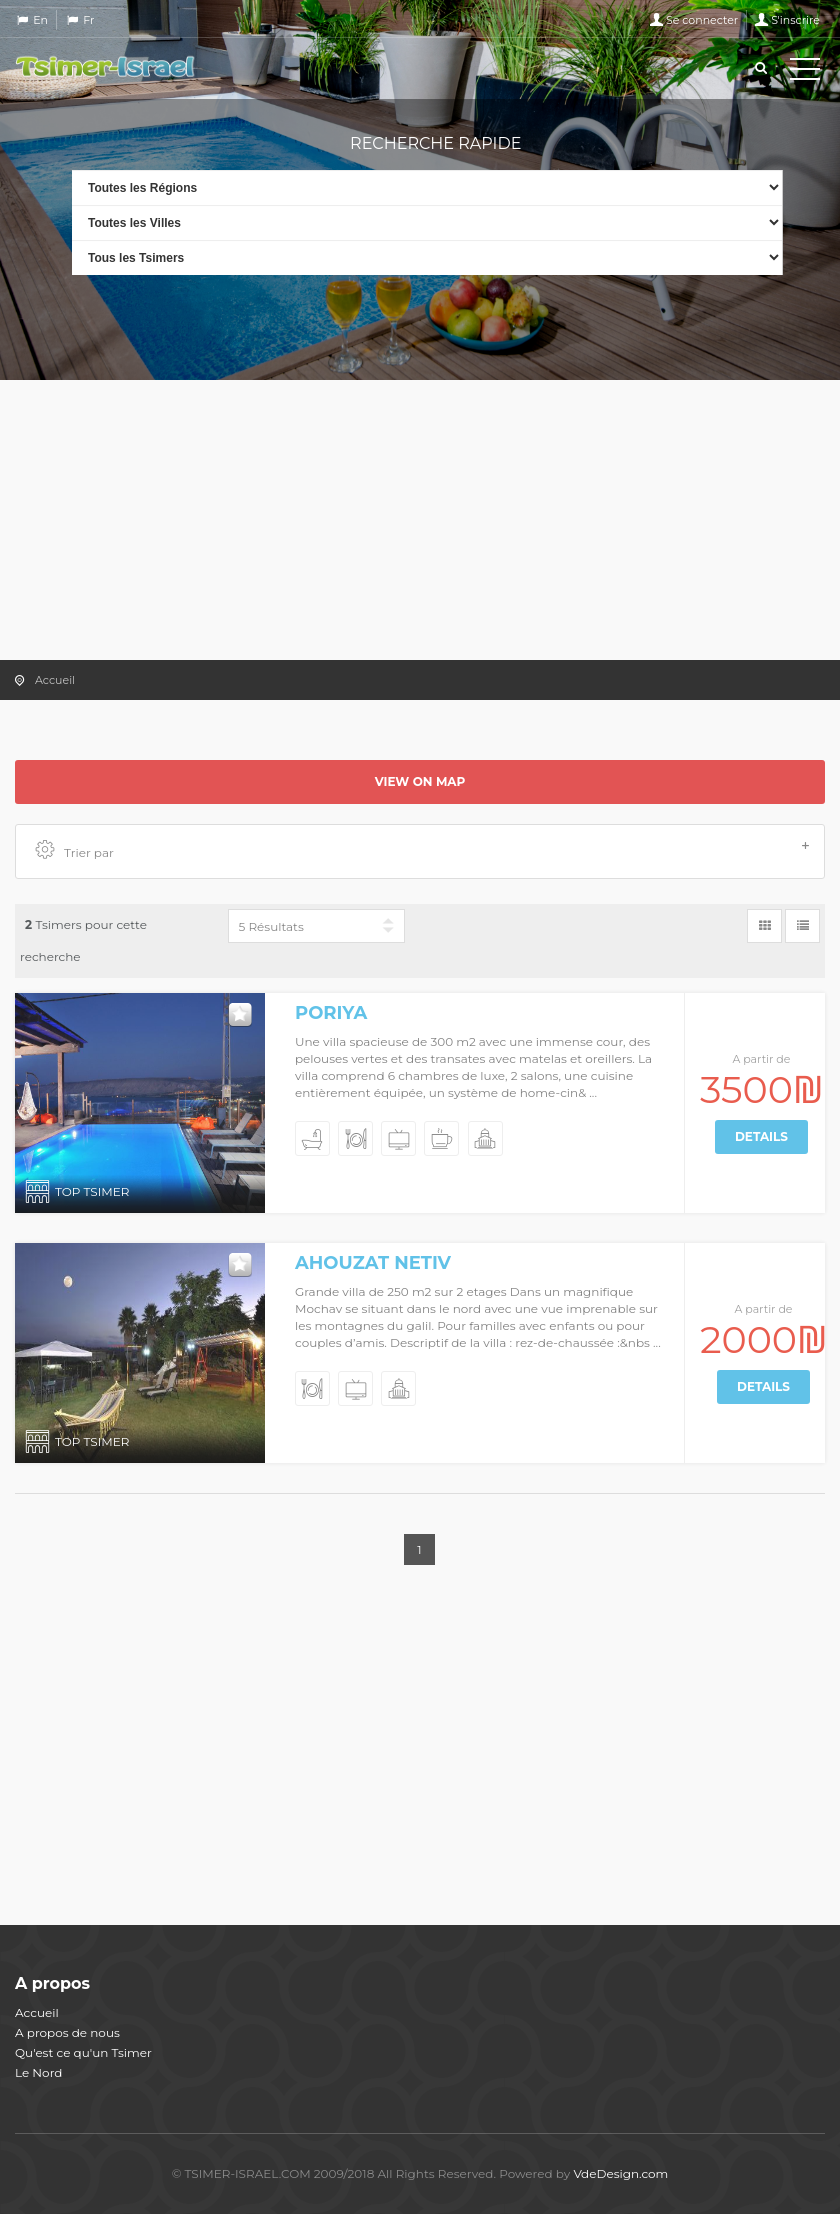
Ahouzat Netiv (373, 1263)
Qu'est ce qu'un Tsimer (83, 2052)
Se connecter (702, 20)
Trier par (422, 851)
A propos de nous (67, 2032)
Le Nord (38, 2072)
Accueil (55, 680)
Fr (88, 20)
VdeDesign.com (620, 2173)
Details (761, 1136)
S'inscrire (795, 20)
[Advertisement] (420, 520)
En (40, 20)
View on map (420, 781)
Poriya (331, 1013)
